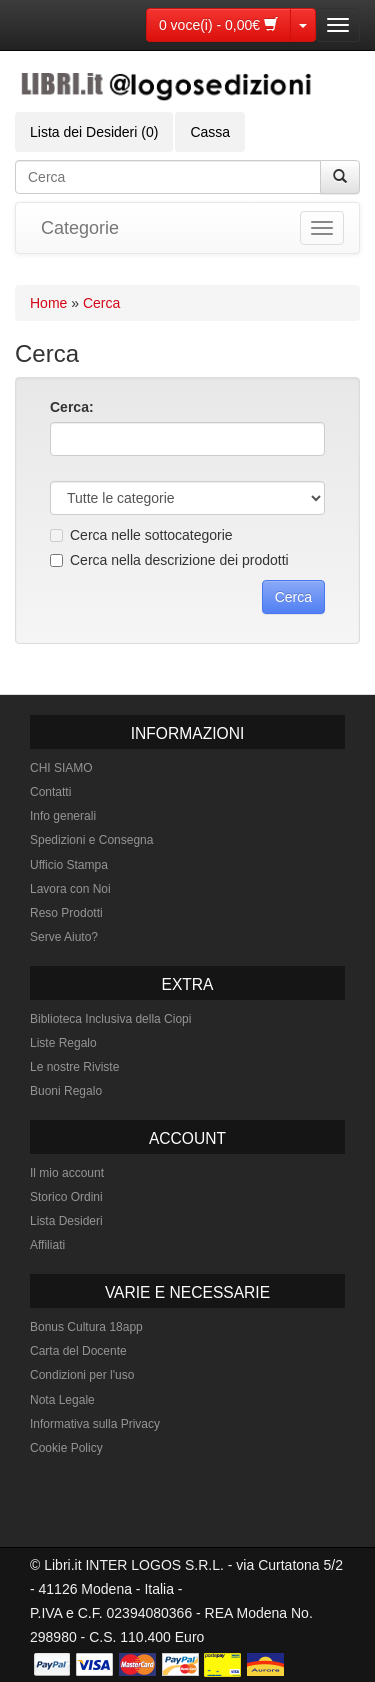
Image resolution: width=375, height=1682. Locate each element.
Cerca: (72, 407)
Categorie (80, 228)
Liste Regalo (63, 1043)
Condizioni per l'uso (82, 1375)
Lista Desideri (66, 1221)
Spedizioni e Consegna (91, 840)
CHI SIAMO (61, 768)
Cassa (210, 132)
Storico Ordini (66, 1197)
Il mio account (67, 1173)
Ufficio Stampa (69, 865)
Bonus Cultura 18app (86, 1327)
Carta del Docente (78, 1351)
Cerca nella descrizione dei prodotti (169, 560)
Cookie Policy (66, 1448)
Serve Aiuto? (64, 937)
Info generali (63, 816)
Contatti (50, 792)
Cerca (101, 303)
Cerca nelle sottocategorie (141, 535)
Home (48, 303)
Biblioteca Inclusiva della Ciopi (110, 1019)
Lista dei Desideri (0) (94, 132)
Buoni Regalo (66, 1091)
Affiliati (47, 1245)
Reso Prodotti (66, 913)
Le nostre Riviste (74, 1067)
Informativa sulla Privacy (95, 1424)
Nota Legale (62, 1400)
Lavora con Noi (70, 889)
